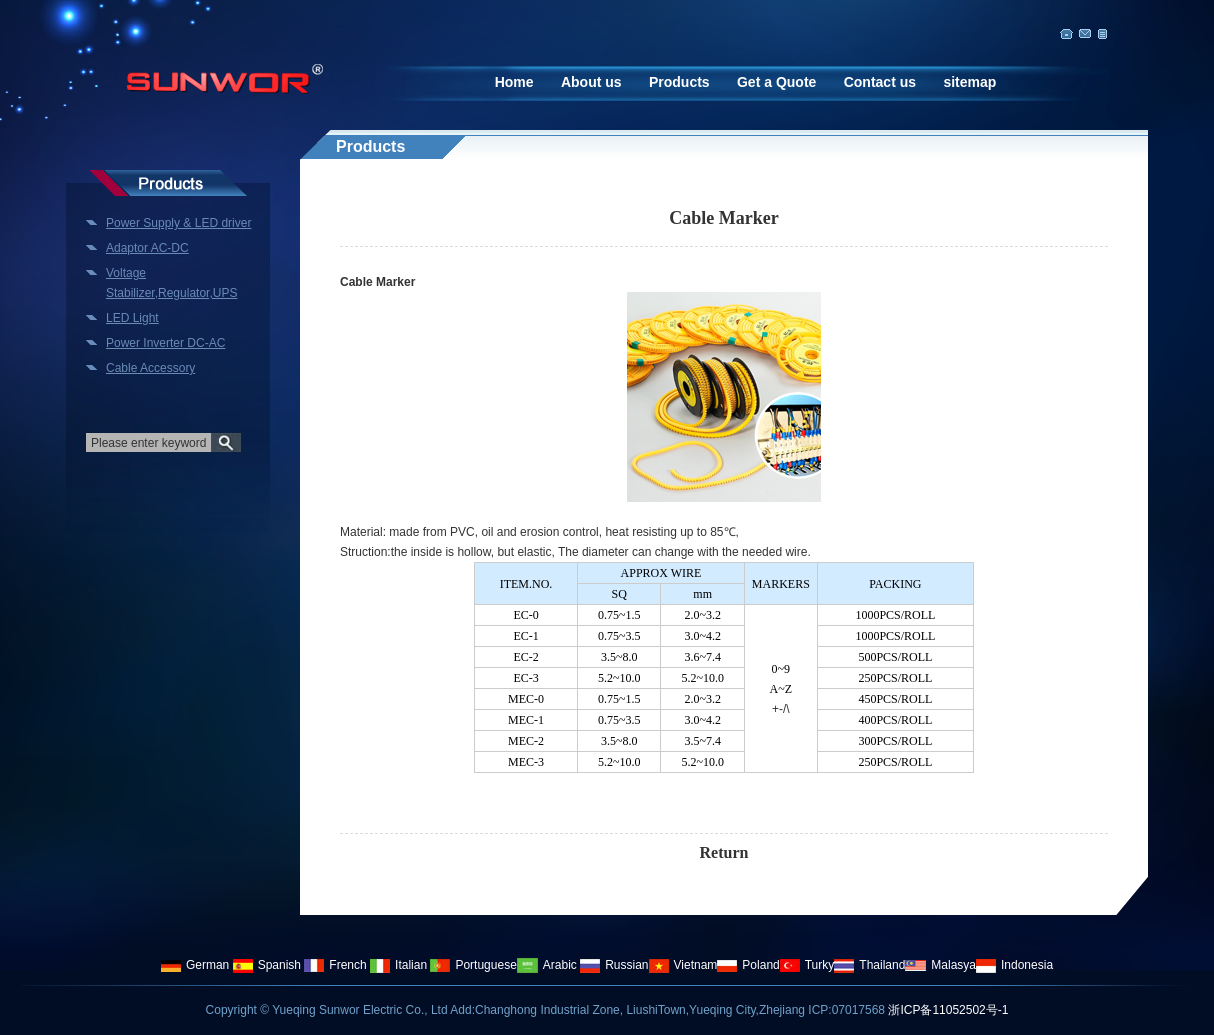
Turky (807, 965)
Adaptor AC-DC (147, 248)
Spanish (267, 965)
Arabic (547, 965)
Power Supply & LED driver (178, 223)
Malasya (940, 965)
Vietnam (683, 965)
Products (679, 82)
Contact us (880, 82)
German (195, 965)
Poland (748, 965)
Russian (614, 965)
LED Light (132, 318)
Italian (398, 965)
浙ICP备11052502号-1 (948, 1010)
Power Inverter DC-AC (165, 343)
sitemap (969, 82)
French (335, 965)
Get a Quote (776, 82)
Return (724, 852)
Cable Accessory (150, 368)
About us (591, 82)
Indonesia (1014, 965)
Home (514, 82)
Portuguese (473, 965)
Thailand (869, 965)
